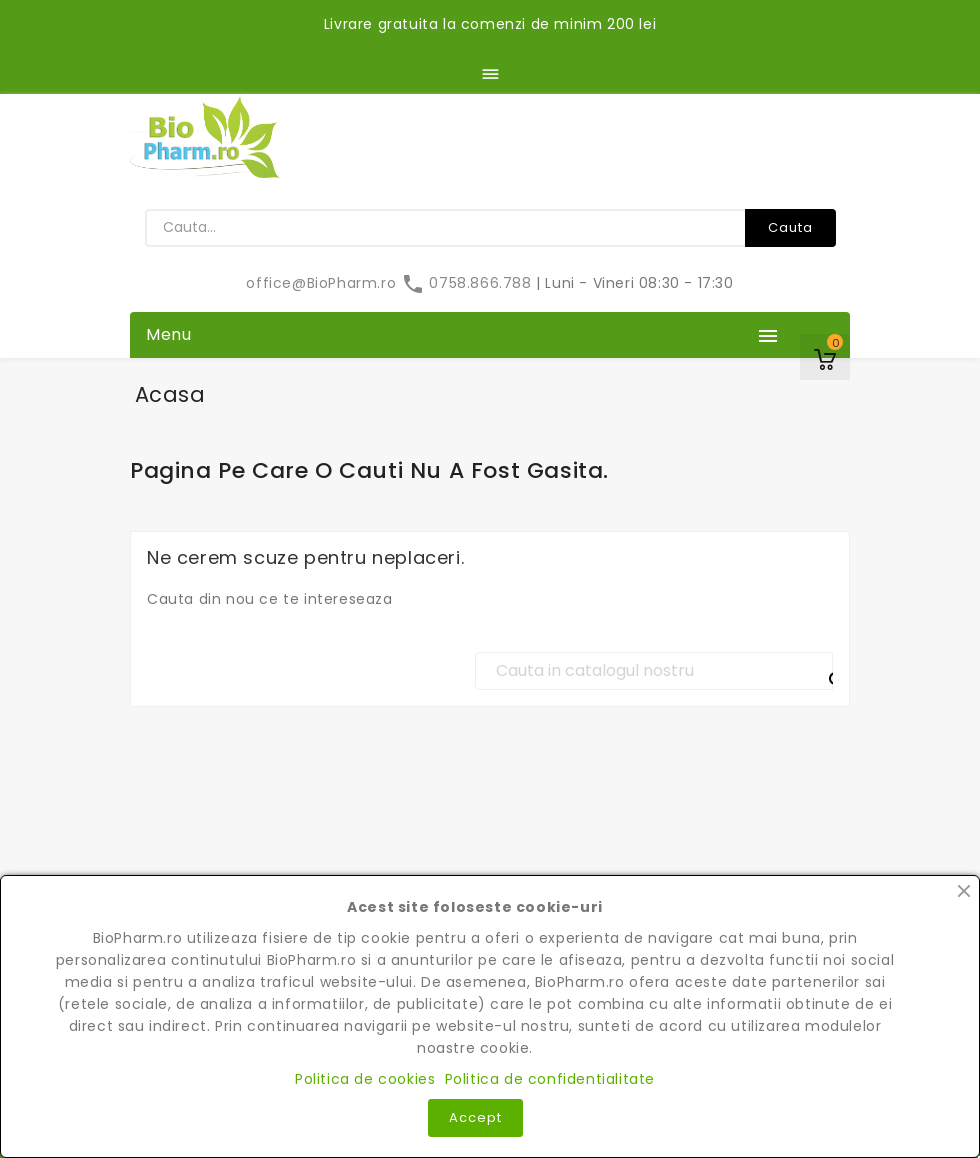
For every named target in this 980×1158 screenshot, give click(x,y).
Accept (475, 1117)
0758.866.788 (468, 283)
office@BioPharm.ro (323, 283)
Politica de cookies (365, 1079)
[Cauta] (654, 671)
